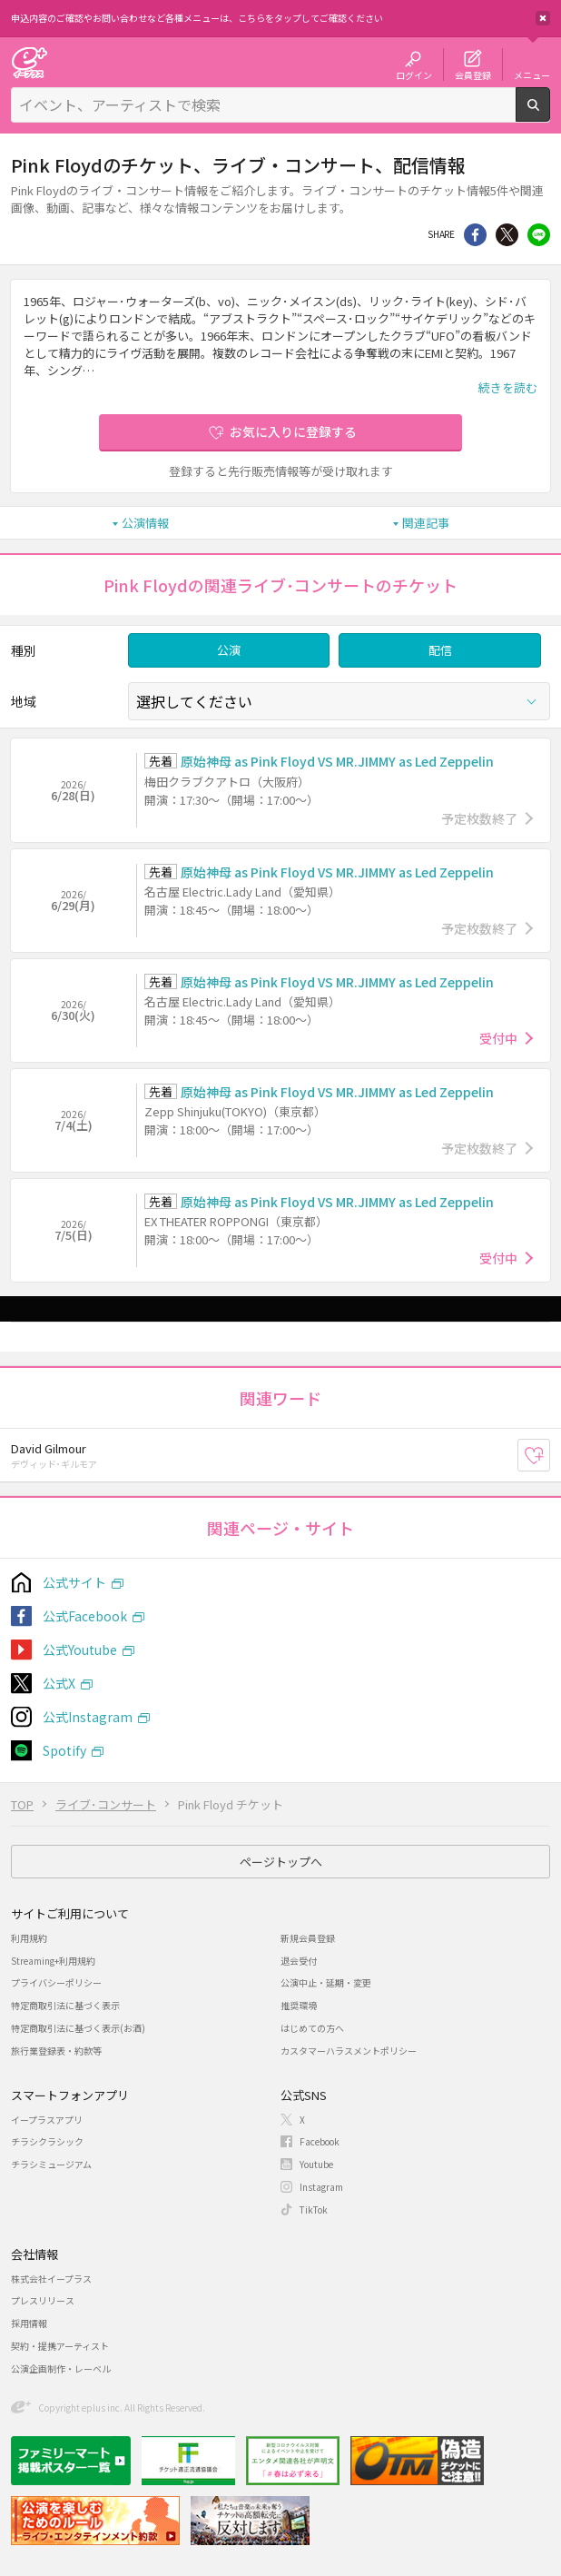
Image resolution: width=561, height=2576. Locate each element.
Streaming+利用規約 (53, 1960)
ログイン (414, 74)
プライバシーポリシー (56, 1982)
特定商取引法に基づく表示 (65, 2005)
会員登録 (473, 74)
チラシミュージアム (51, 2164)
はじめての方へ (312, 2028)
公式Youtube (80, 1649)
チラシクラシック (47, 2141)
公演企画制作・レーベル (61, 2368)
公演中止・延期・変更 (325, 1982)
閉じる (543, 18)
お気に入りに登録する (293, 431)
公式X (59, 1683)
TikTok (314, 2209)
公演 (229, 650)
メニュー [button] (532, 74)
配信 (440, 650)
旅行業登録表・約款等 (56, 2050)
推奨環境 (298, 2005)
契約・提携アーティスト (60, 2346)
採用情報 (29, 2323)
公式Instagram (88, 1717)
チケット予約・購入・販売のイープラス (29, 62)
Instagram (321, 2187)
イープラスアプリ (47, 2119)
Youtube (316, 2164)
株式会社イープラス (51, 2278)
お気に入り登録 (549, 1454)
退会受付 (298, 1960)
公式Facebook (85, 1616)
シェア (475, 234)
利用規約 (29, 1938)
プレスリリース (42, 2300)
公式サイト (74, 1582)
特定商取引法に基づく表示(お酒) (78, 2028)
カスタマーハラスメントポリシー (348, 2050)
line (538, 234)
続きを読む (507, 387)
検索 (549, 114)
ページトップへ (281, 1861)
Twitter (507, 234)
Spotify (64, 1750)
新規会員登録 (307, 1938)
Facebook (320, 2141)
